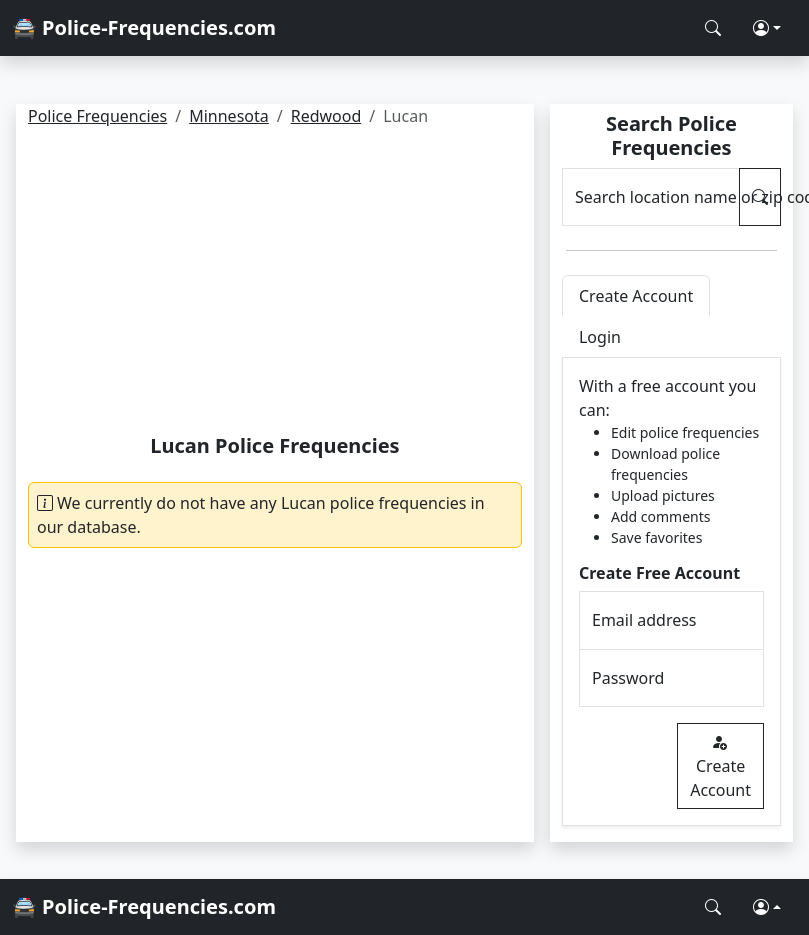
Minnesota (229, 116)
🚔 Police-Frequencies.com (144, 27)
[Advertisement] (274, 284)
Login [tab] (600, 337)
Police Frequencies (97, 116)
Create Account (720, 766)
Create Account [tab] (636, 296)
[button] (767, 28)
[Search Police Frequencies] (713, 28)
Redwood (326, 116)
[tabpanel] (671, 592)
